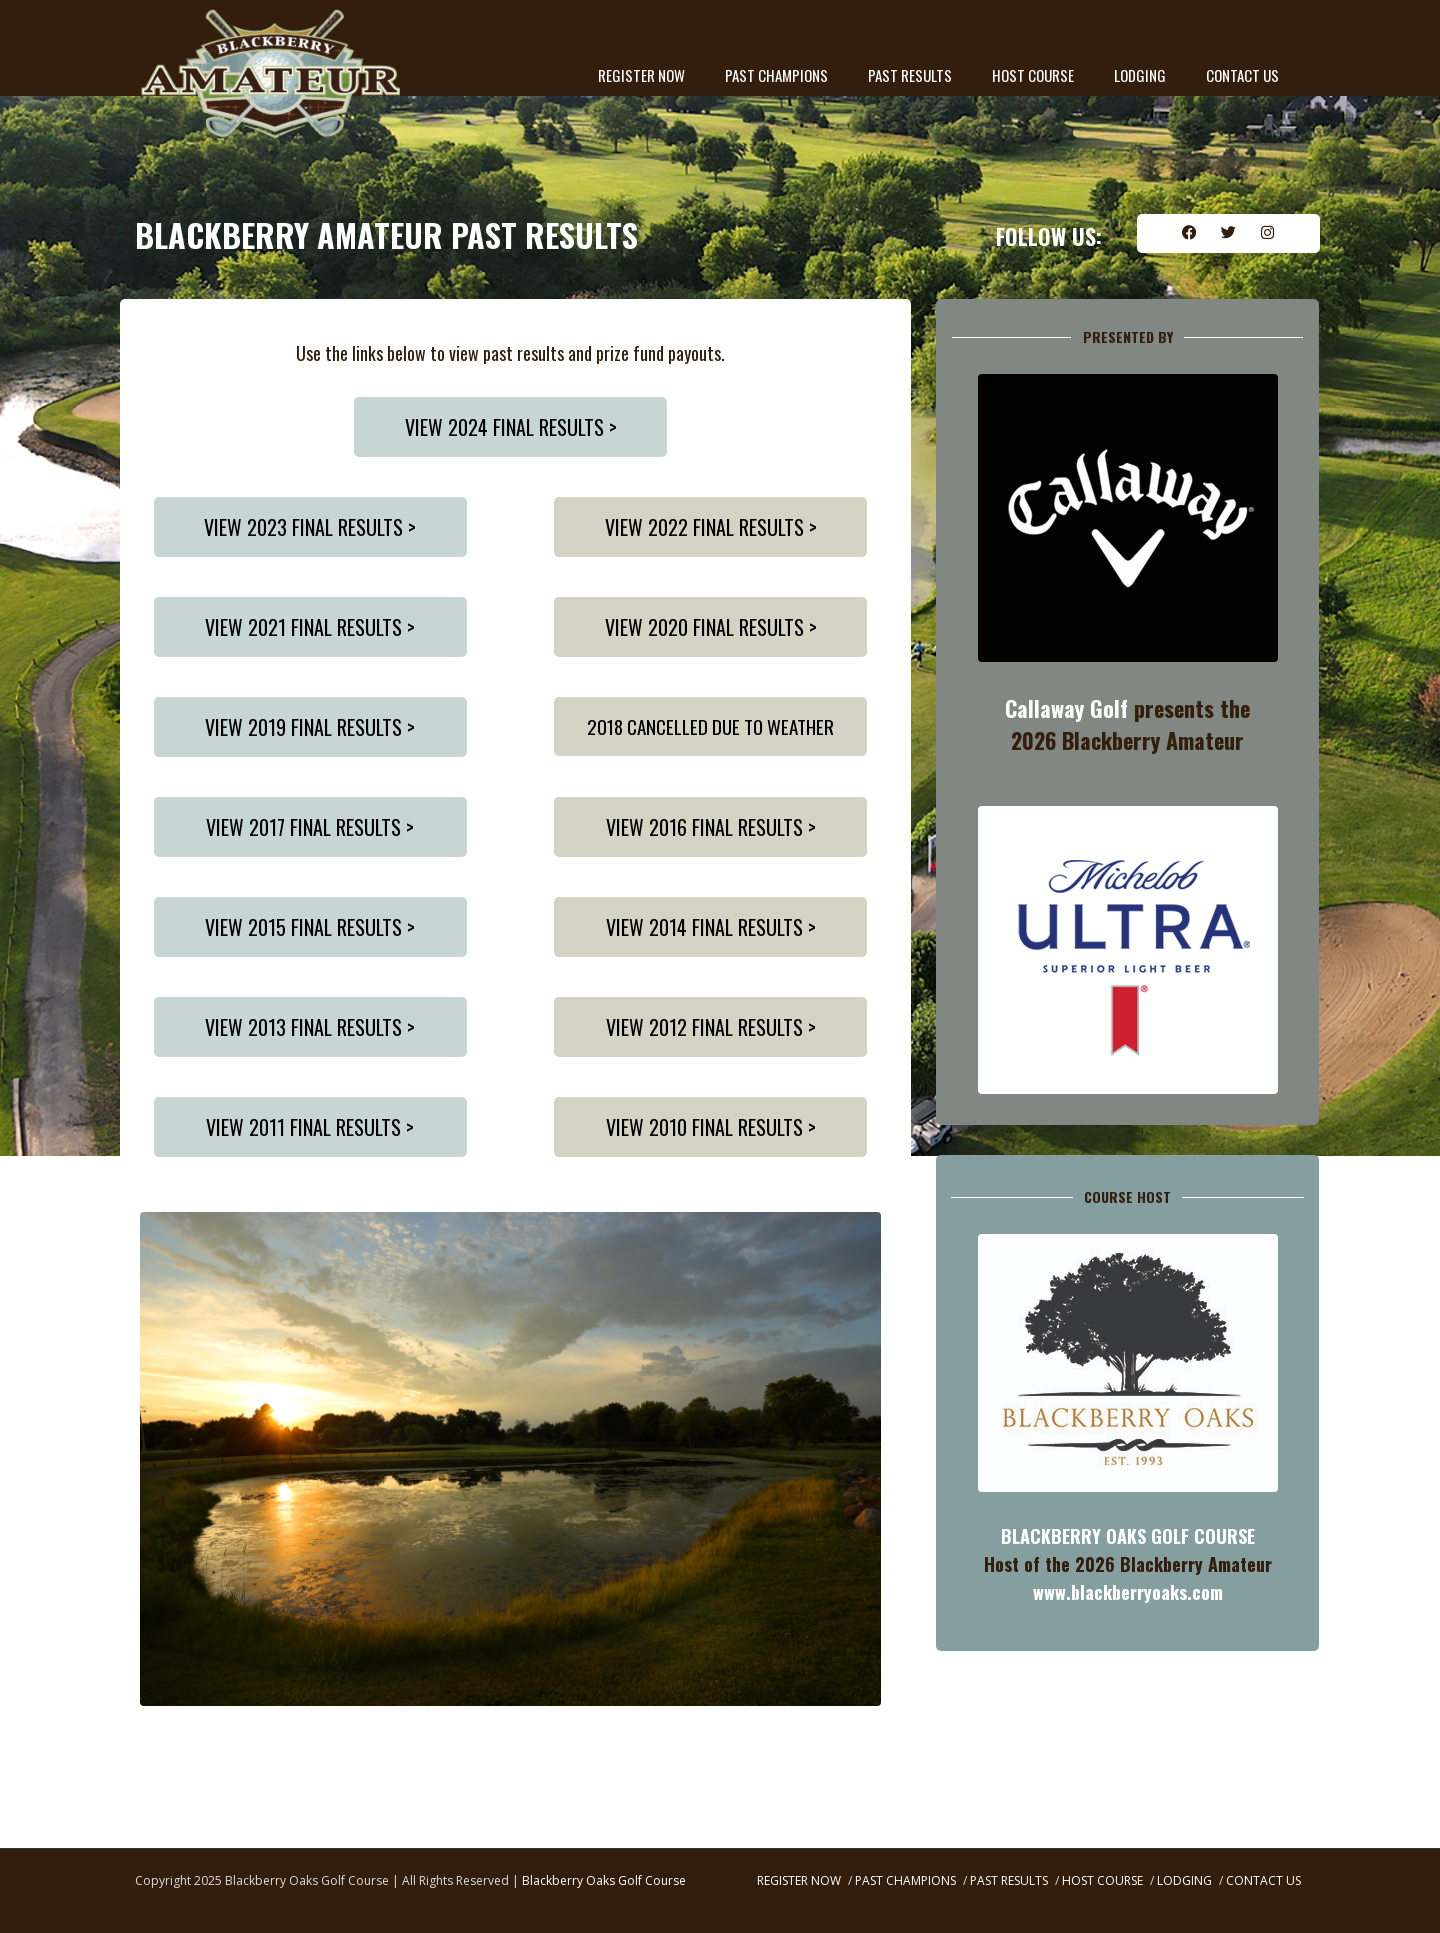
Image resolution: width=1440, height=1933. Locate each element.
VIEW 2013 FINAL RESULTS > (310, 1027)
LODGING (1140, 75)
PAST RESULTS (910, 75)
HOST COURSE (1033, 75)
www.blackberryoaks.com (1128, 1592)
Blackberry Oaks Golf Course (604, 1880)
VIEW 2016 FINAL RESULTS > (711, 827)
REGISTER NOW (641, 75)
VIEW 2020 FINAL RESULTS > (711, 627)
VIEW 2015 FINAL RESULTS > (310, 927)
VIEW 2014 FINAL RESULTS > (711, 927)
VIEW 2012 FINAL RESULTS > (711, 1027)
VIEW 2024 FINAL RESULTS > (511, 427)
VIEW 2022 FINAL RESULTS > (711, 527)
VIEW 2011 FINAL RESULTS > (310, 1127)
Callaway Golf (1066, 708)
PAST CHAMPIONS (776, 75)
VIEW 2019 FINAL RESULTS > (310, 727)
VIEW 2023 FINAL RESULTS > (310, 527)
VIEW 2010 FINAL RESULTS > (711, 1127)
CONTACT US (1242, 75)
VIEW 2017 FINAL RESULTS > (310, 827)
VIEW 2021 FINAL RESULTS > (310, 627)
